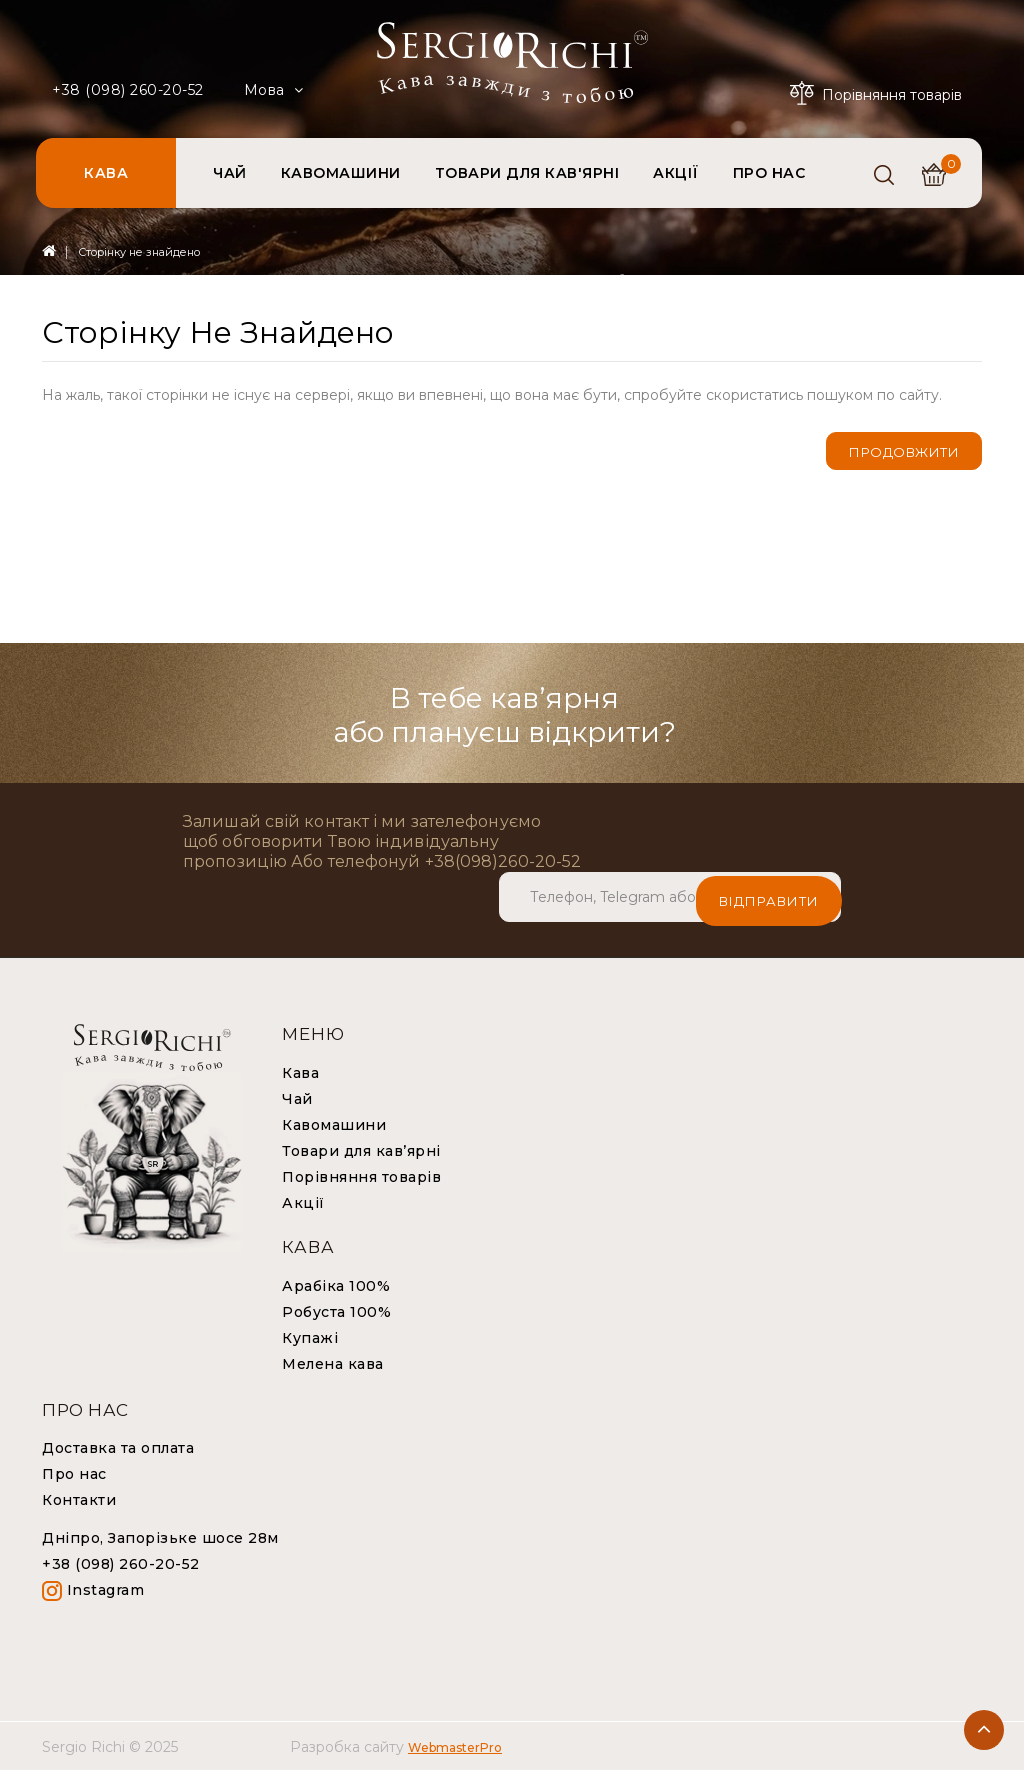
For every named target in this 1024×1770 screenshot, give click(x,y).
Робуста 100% (336, 1311)
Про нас (74, 1473)
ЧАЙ (230, 173)
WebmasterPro (455, 1746)
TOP (984, 1730)
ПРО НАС (769, 173)
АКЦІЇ (676, 173)
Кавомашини (334, 1124)
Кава (300, 1072)
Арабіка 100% (336, 1285)
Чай (297, 1098)
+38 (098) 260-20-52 (128, 90)
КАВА (106, 173)
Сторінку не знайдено (139, 252)
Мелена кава (333, 1363)
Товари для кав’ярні (361, 1150)
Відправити (769, 896)
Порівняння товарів (361, 1176)
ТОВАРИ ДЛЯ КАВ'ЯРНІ (527, 173)
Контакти (79, 1499)
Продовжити (904, 452)
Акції (303, 1202)
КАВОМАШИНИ (341, 173)
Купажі (310, 1337)
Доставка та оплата (118, 1447)
